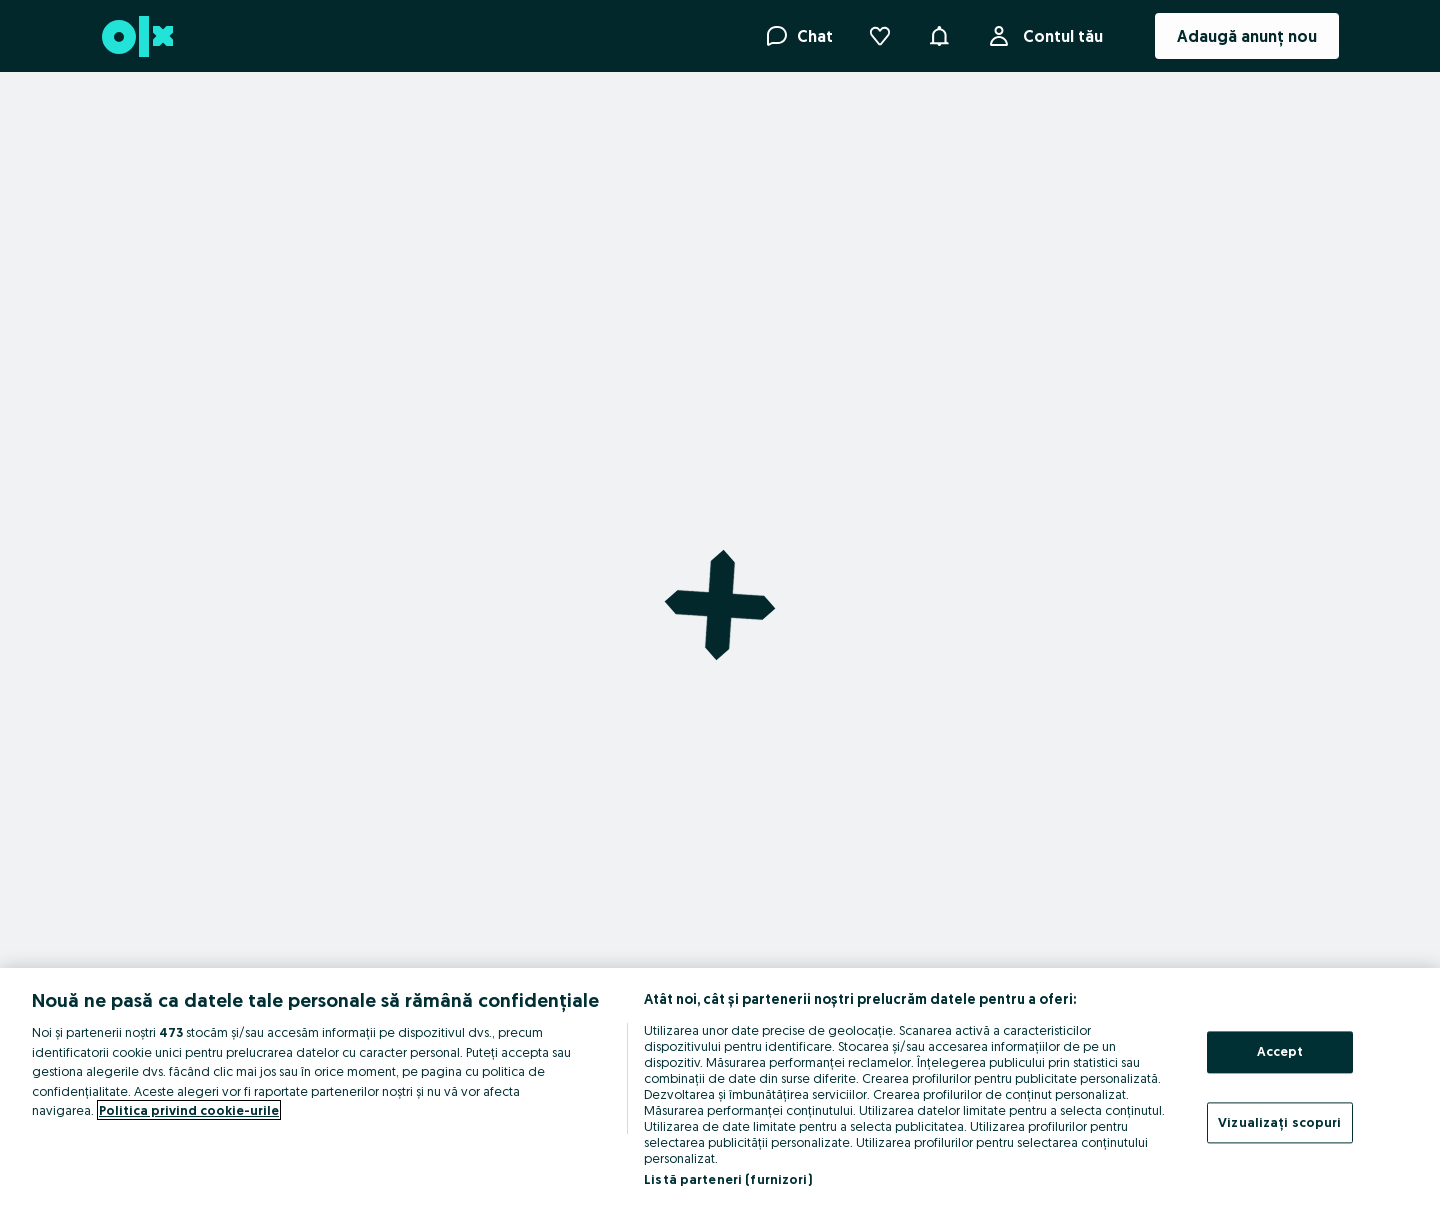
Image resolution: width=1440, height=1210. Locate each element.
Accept (1280, 1051)
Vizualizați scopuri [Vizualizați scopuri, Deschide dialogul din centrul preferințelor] (1279, 1122)
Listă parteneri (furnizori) (728, 1179)
